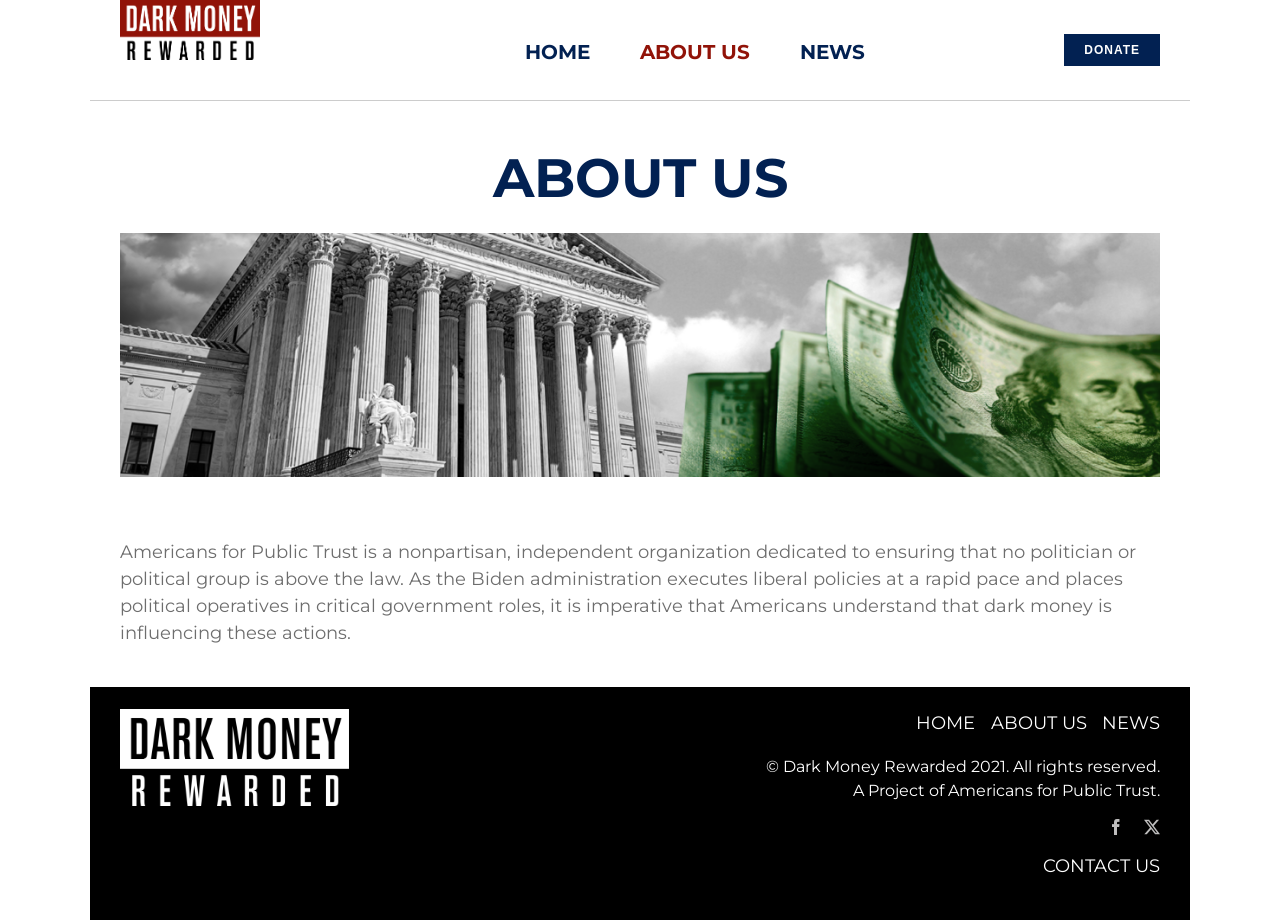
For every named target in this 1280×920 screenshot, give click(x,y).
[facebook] (1116, 827)
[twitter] (1152, 827)
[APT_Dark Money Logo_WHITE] (234, 718)
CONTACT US (1101, 866)
